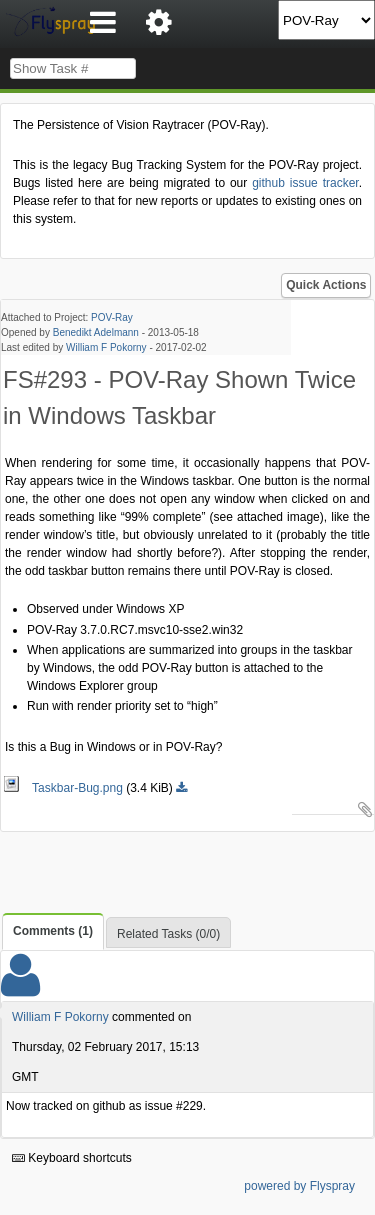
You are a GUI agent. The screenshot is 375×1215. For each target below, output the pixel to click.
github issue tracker (305, 183)
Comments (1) (53, 931)
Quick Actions (326, 285)
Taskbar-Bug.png (64, 788)
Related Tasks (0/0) (168, 934)
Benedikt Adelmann (96, 332)
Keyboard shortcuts (72, 1158)
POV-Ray (112, 317)
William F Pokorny (106, 347)
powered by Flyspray (299, 1186)
